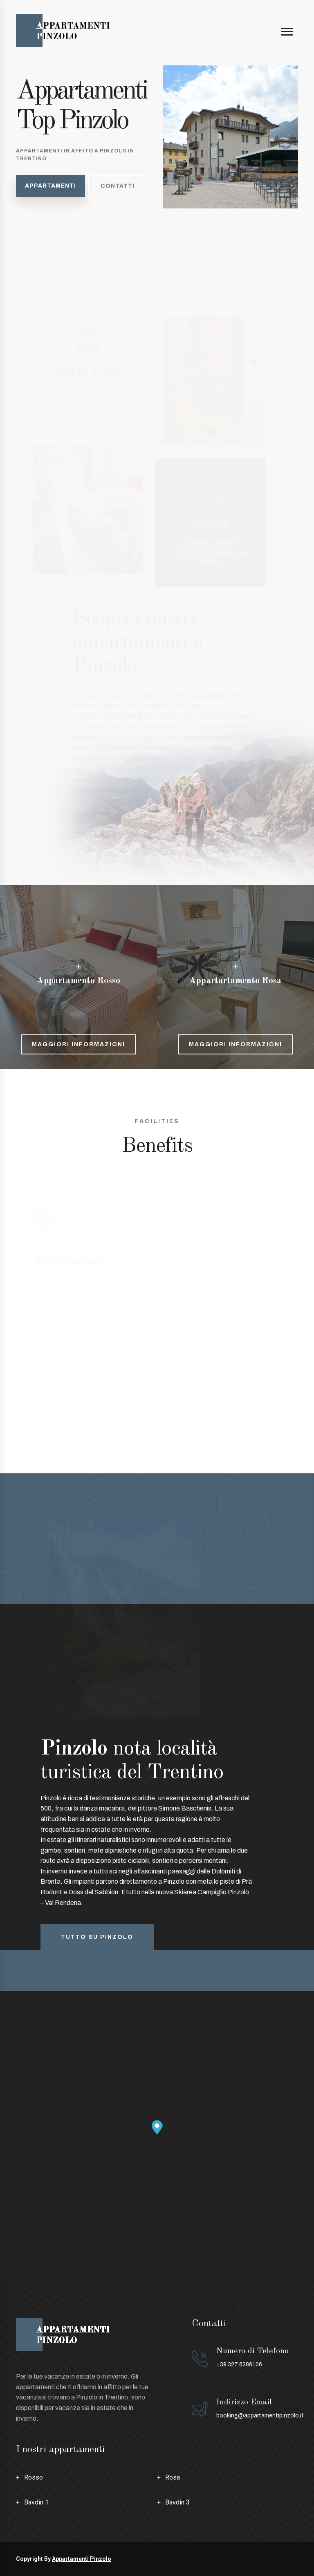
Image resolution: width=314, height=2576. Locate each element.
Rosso (33, 2477)
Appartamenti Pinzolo (81, 2559)
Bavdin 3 (177, 2502)
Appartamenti (50, 187)
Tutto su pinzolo (97, 1937)
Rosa (172, 2477)
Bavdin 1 (36, 2502)
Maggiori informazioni (78, 1044)
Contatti (117, 188)
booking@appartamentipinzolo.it (260, 2416)
